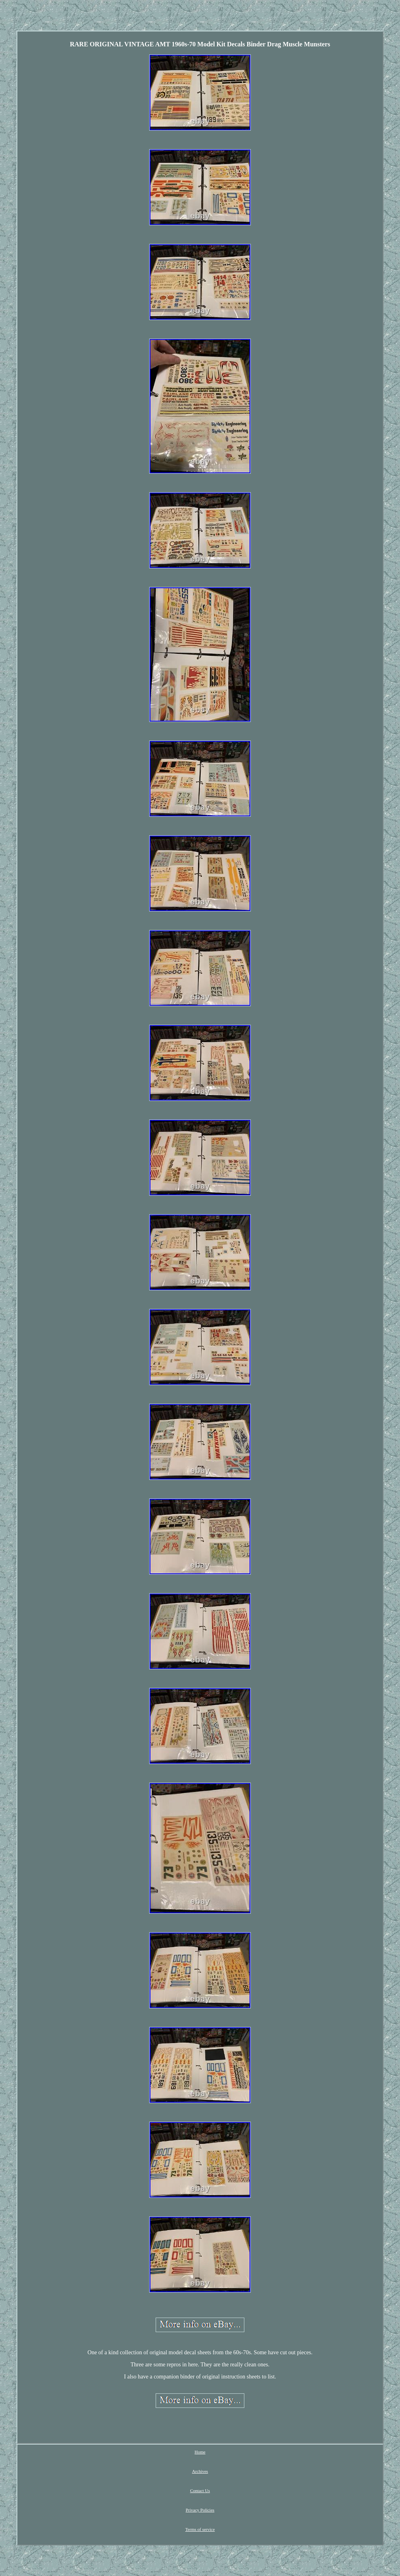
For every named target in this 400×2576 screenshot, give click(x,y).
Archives (200, 2471)
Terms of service (200, 2529)
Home (200, 2451)
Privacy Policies (199, 2509)
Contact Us (200, 2490)
